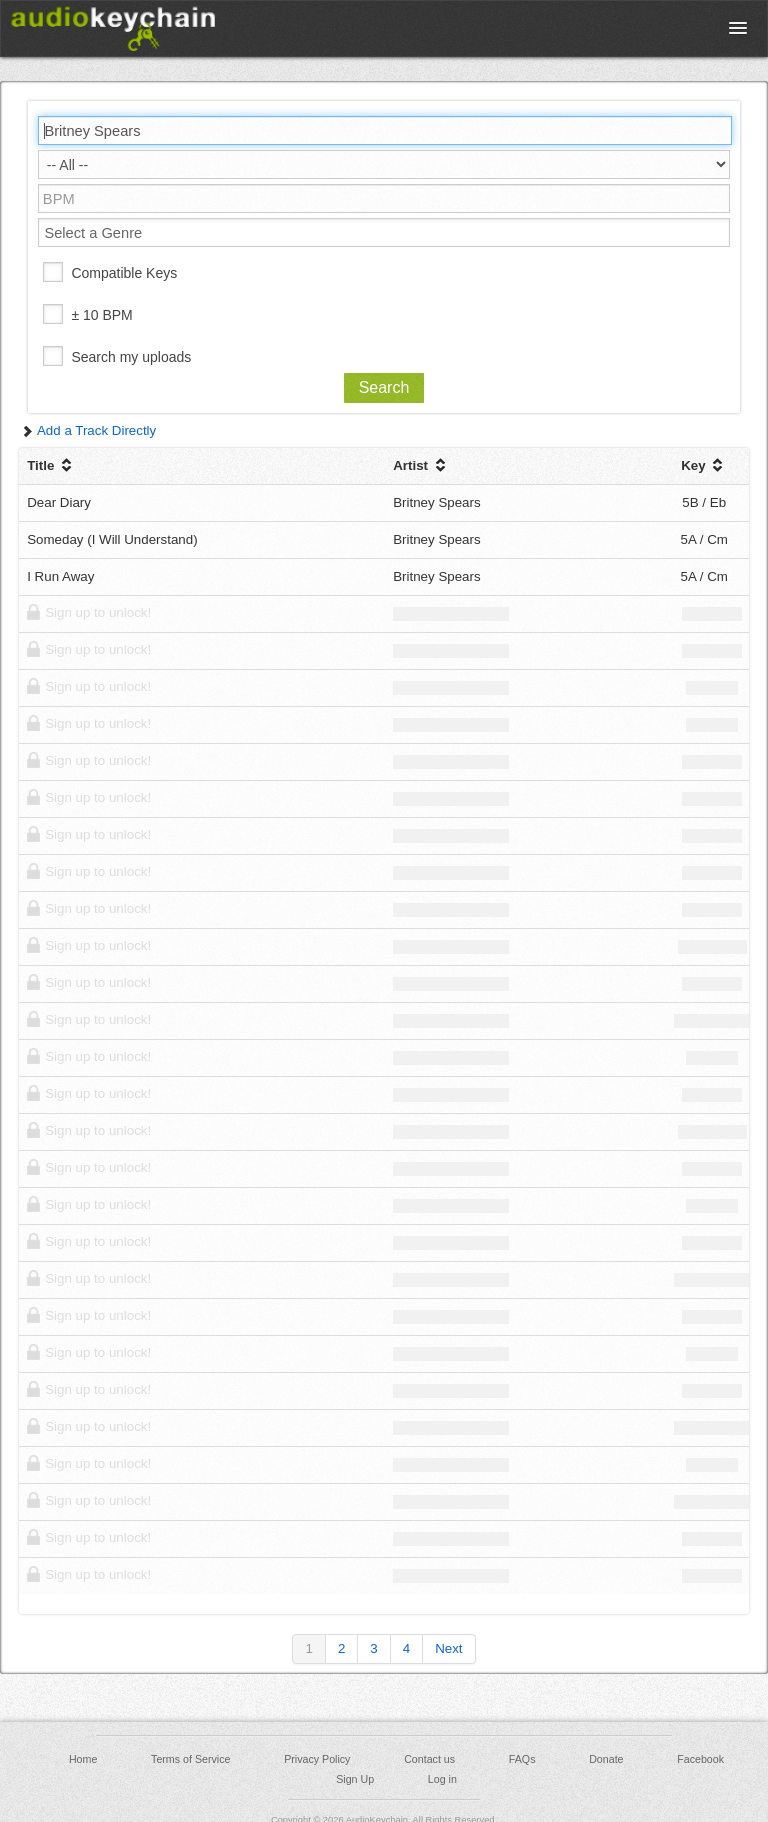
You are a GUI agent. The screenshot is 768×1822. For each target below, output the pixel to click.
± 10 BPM (101, 315)
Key (704, 465)
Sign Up (355, 1779)
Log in (442, 1779)
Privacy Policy (317, 1759)
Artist (421, 465)
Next (448, 1648)
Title (51, 465)
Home (83, 1759)
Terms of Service (190, 1759)
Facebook (700, 1759)
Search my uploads (131, 357)
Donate (606, 1759)
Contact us (429, 1759)
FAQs (522, 1759)
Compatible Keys (124, 273)
